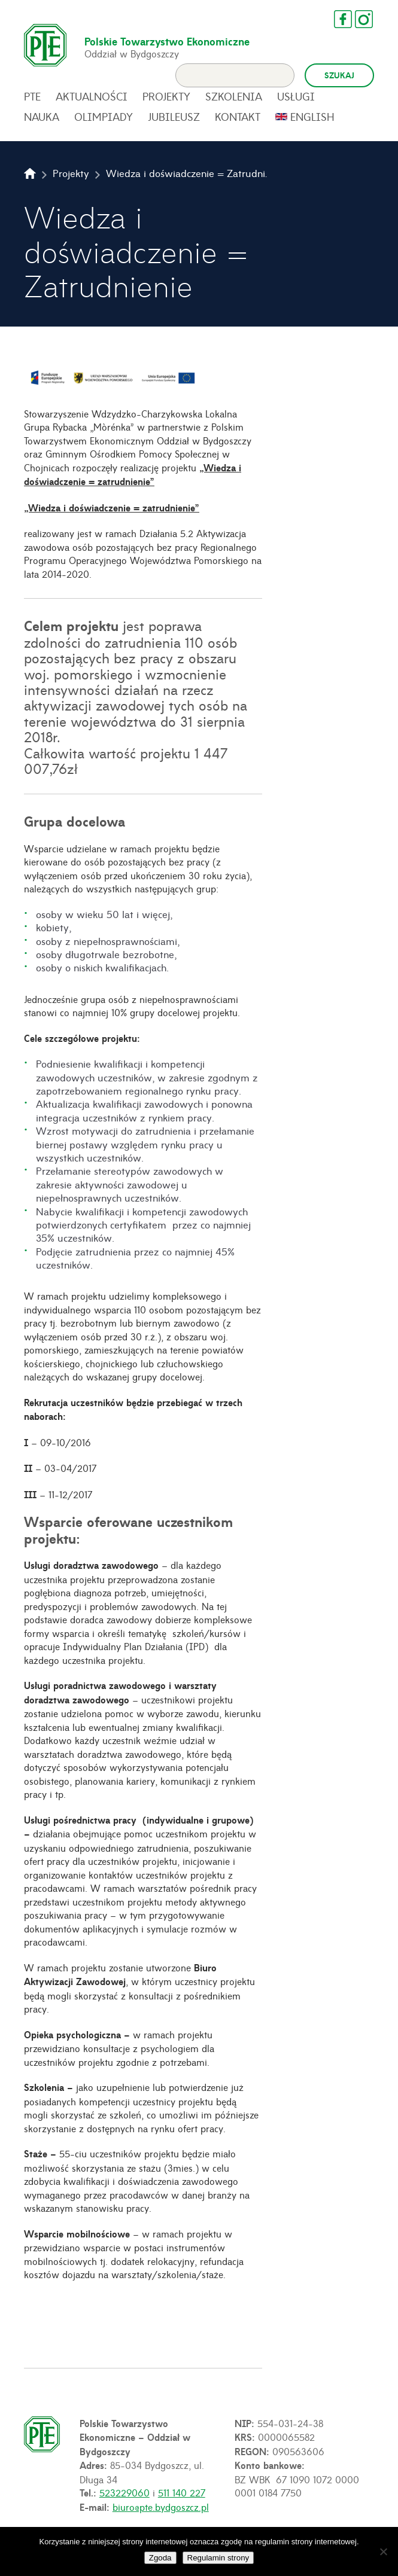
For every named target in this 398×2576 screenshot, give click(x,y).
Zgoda (160, 2557)
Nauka (41, 123)
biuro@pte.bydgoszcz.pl (161, 2513)
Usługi (296, 103)
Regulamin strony (218, 2557)
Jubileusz (174, 123)
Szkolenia (233, 103)
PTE (32, 103)
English (312, 123)
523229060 (124, 2498)
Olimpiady (103, 123)
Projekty (166, 103)
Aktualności (91, 103)
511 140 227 (181, 2498)
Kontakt (237, 123)
